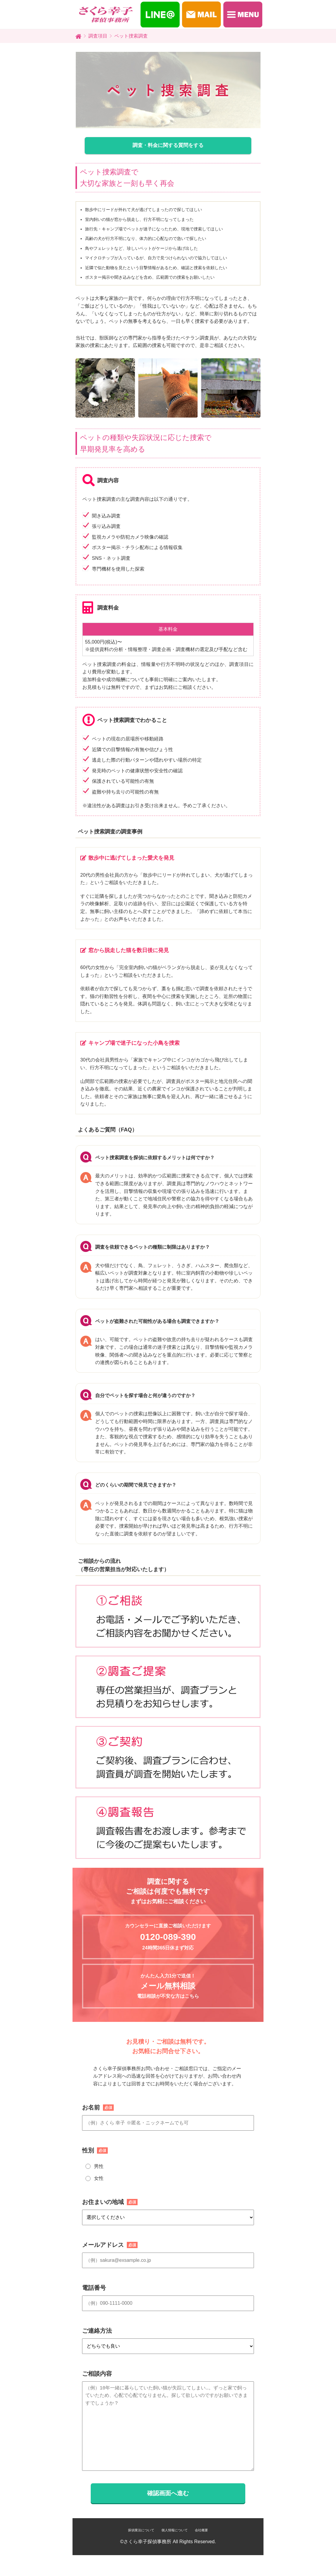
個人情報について (174, 2530)
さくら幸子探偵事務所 (147, 2541)
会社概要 (201, 2530)
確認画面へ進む (168, 2493)
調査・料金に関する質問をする (168, 145)
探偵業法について (141, 2530)
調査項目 (97, 35)
